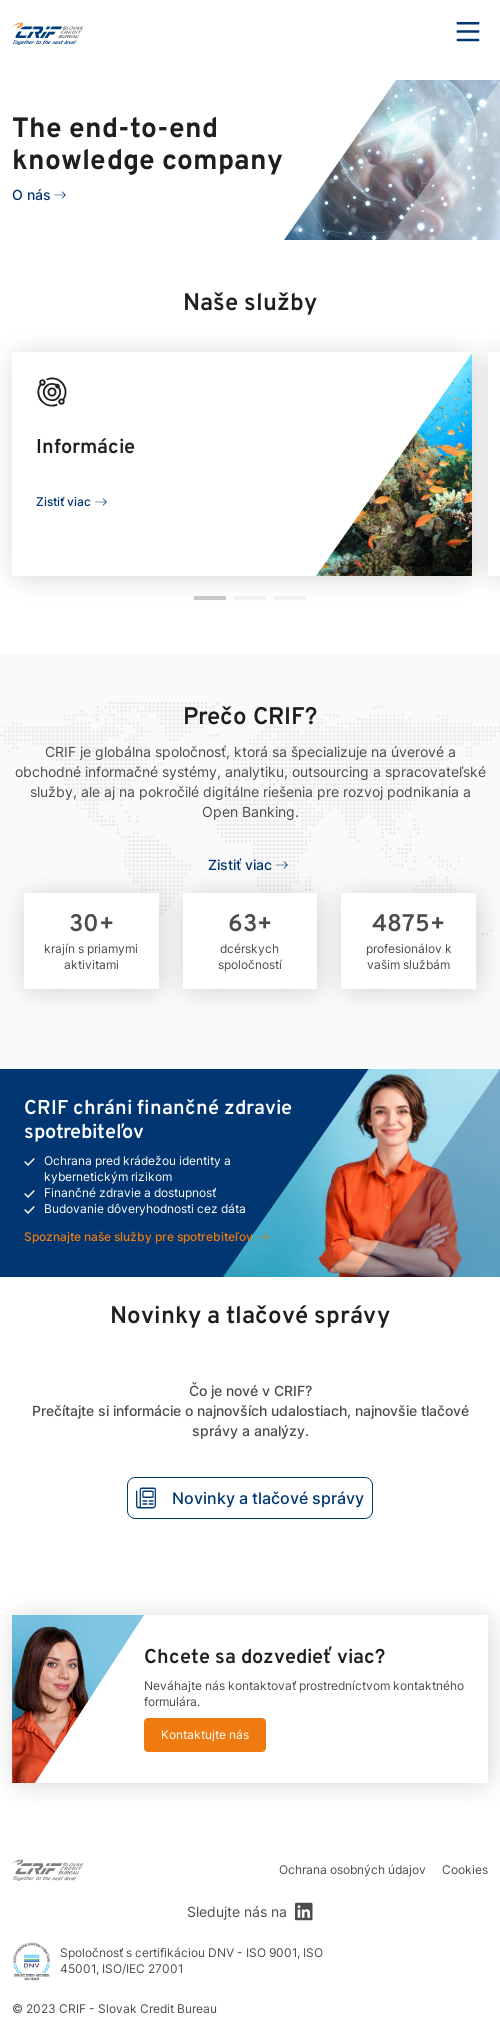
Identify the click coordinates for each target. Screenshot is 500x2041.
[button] (210, 598)
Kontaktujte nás (205, 1734)
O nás (31, 194)
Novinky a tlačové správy (250, 1498)
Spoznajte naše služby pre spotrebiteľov (138, 1236)
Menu (468, 32)
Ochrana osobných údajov (352, 1869)
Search (413, 32)
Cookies (465, 1869)
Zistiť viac (63, 501)
